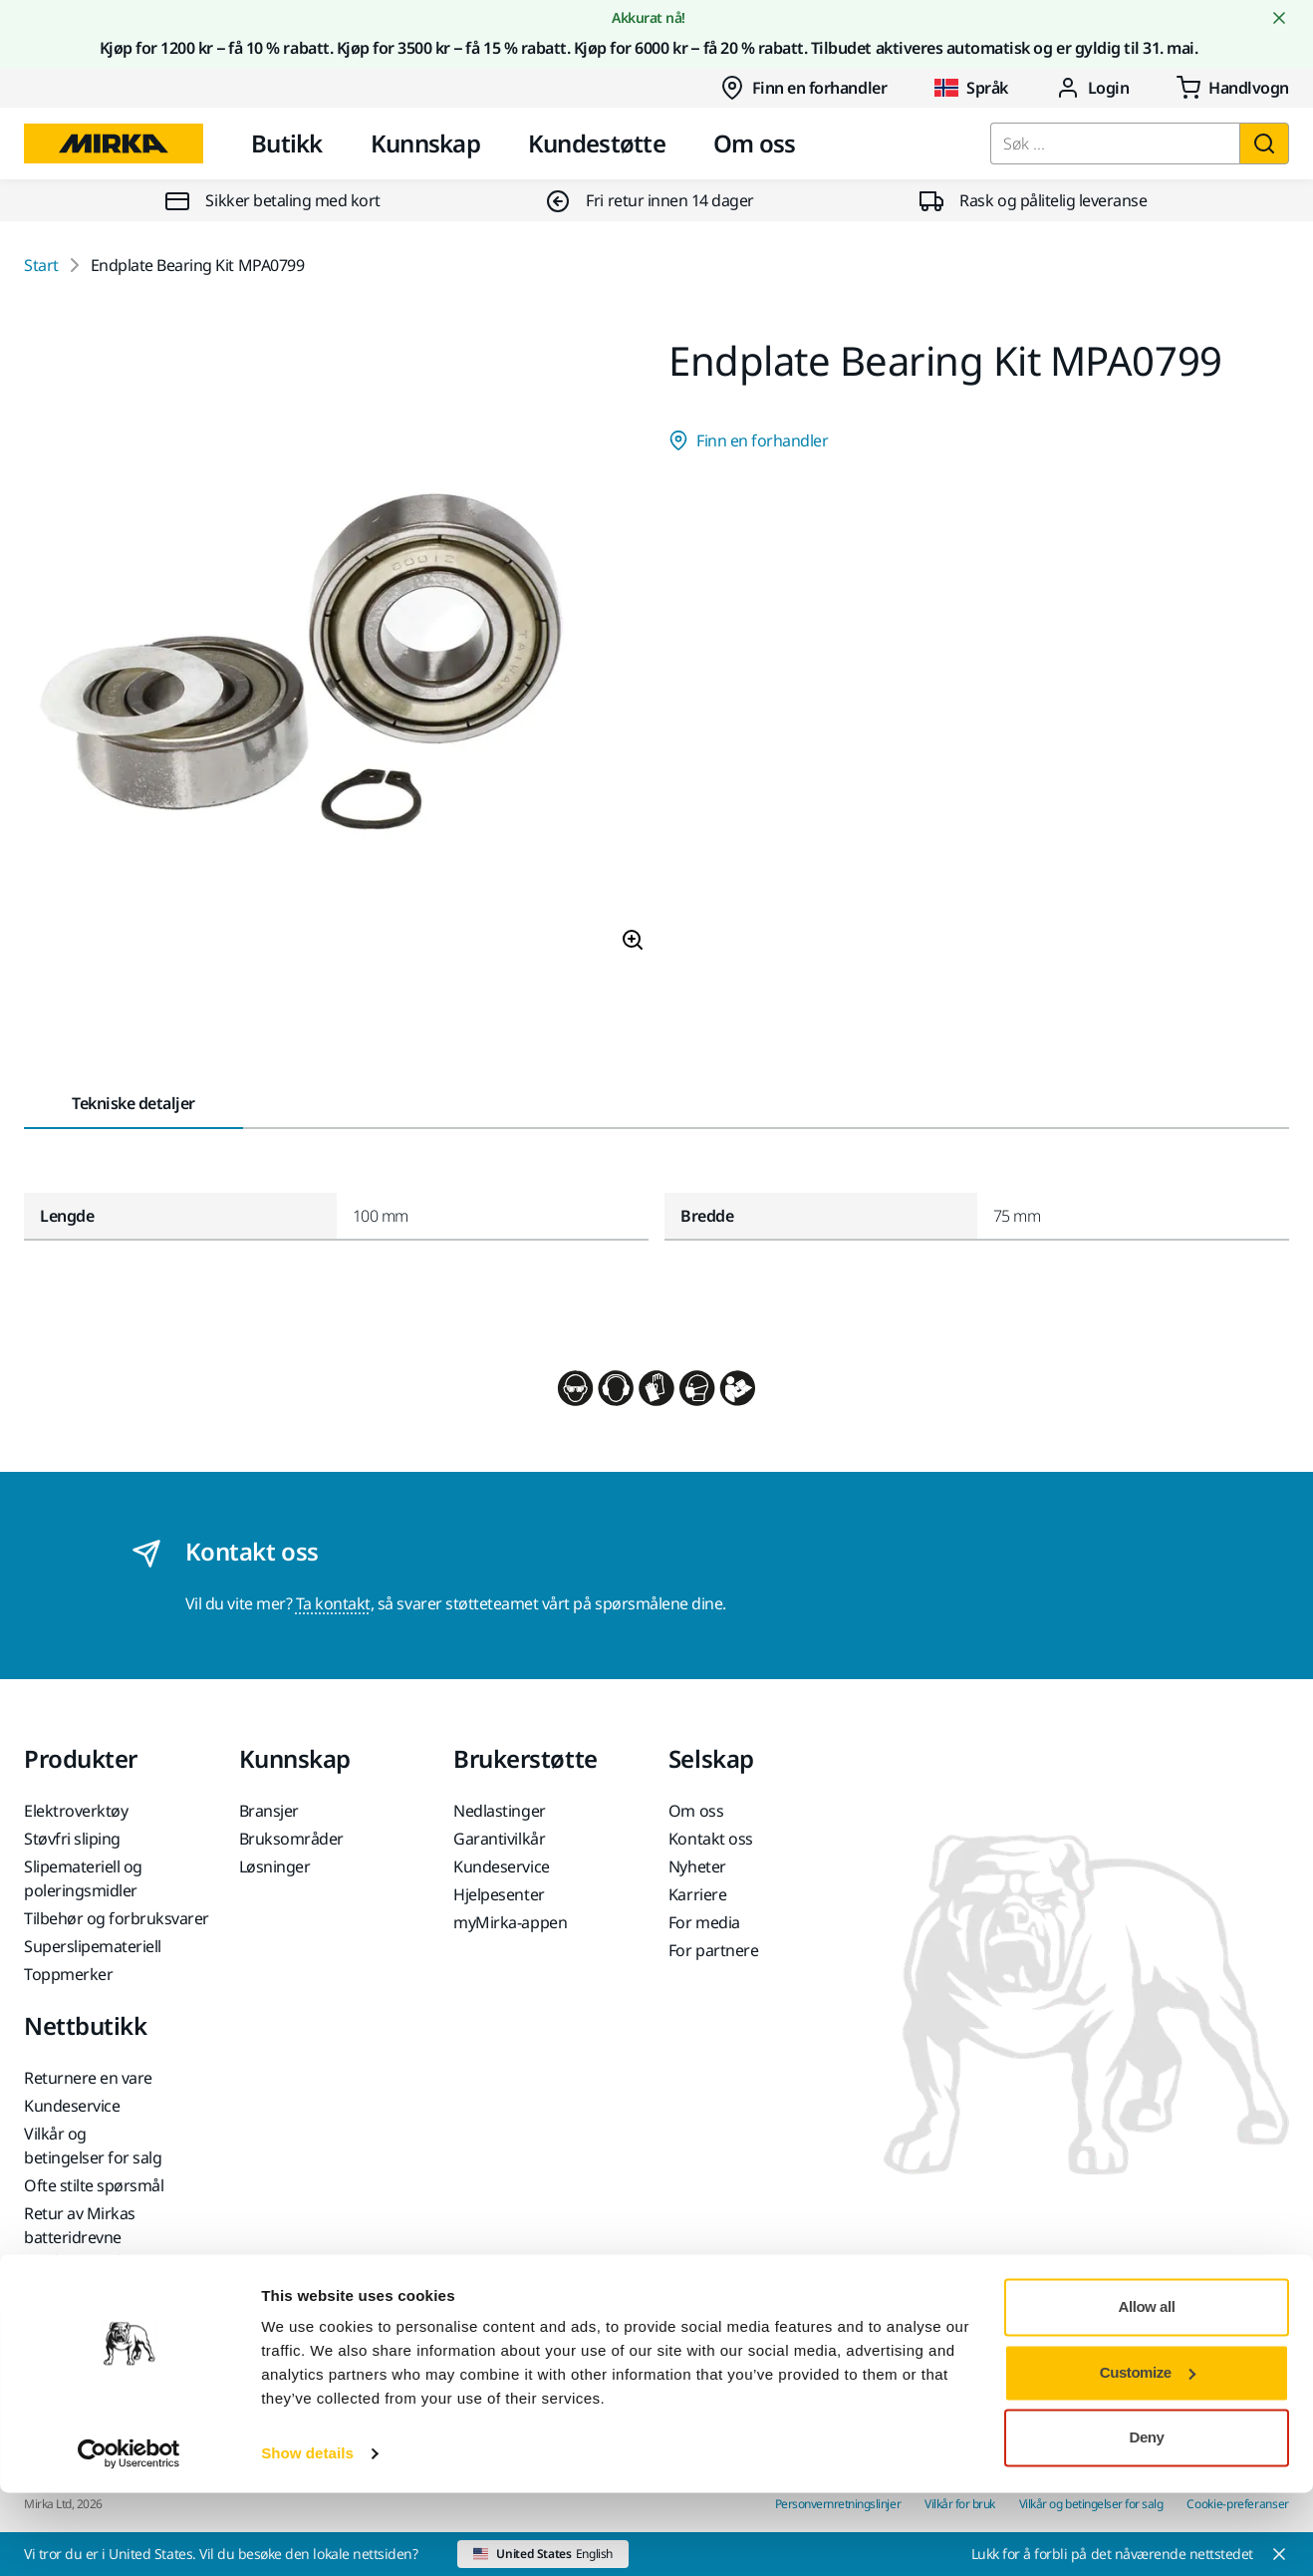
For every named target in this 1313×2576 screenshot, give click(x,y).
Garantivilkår (499, 1839)
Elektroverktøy (76, 1811)
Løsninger (275, 1866)
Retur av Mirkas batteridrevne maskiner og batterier (101, 2237)
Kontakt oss (710, 1839)
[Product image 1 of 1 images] (334, 654)
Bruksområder (291, 1839)
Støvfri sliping (72, 1839)
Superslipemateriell (92, 1946)
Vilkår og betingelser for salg (92, 2145)
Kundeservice (501, 1866)
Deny (1147, 2520)
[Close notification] (1279, 18)
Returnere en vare (88, 2078)
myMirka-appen (510, 1922)
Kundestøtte (596, 143)
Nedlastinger (499, 1811)
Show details (307, 2536)
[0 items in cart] (1233, 88)
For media (704, 1922)
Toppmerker (68, 1974)
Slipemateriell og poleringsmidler (83, 1878)
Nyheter (697, 1866)
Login (1093, 88)
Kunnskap (425, 143)
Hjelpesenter (498, 1894)
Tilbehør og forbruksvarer (116, 1918)
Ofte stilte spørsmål (93, 2185)
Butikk (287, 143)
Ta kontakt (333, 1603)
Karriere (697, 1894)
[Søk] (1264, 143)
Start (41, 265)
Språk (971, 88)
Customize (1147, 2454)
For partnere (713, 1950)
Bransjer (269, 1811)
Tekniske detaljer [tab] (133, 1103)
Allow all (1147, 2390)
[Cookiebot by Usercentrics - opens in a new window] (129, 2537)
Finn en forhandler (803, 88)
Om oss (754, 143)
